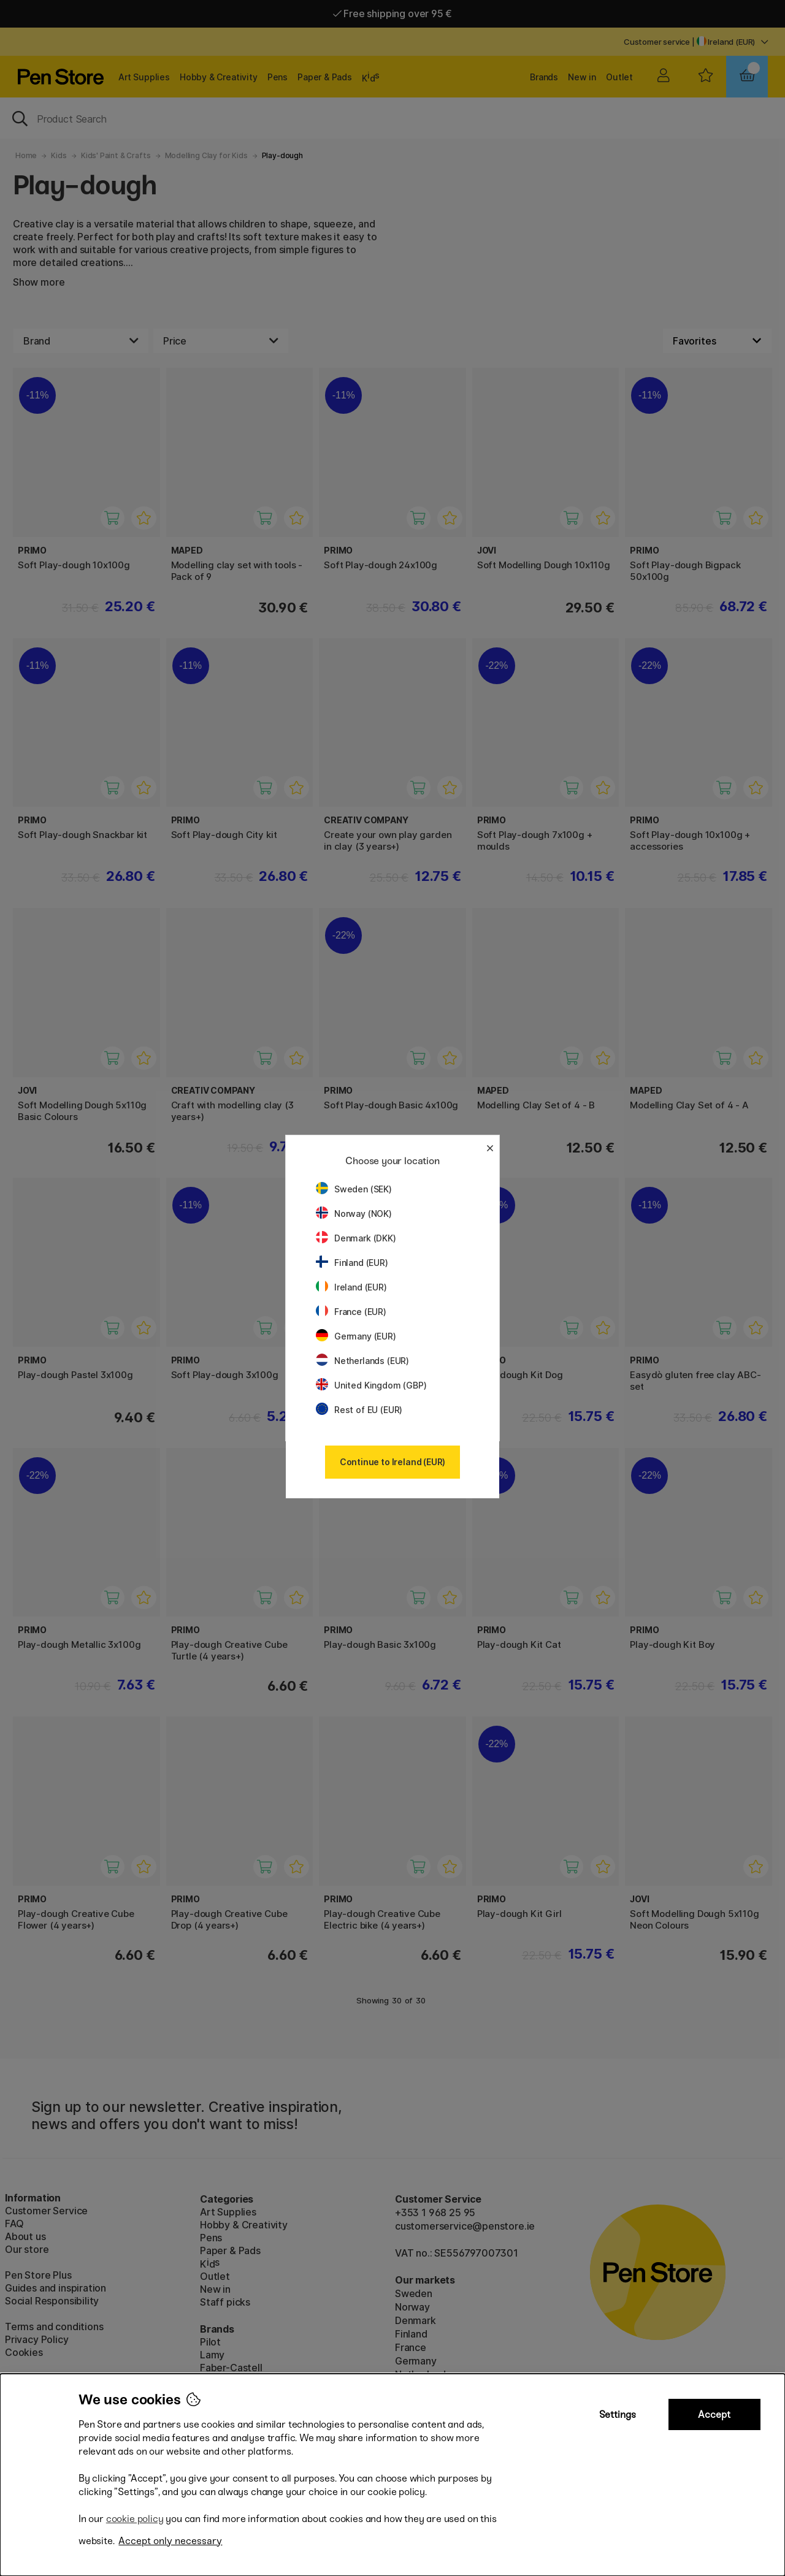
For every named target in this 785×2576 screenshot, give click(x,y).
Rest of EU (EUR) (359, 1409)
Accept (714, 2414)
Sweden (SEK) (354, 1189)
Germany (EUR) (356, 1336)
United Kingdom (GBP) (371, 1385)
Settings (617, 2414)
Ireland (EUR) (351, 1287)
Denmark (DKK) (356, 1238)
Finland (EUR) (352, 1262)
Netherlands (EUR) (362, 1360)
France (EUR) (351, 1311)
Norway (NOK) (354, 1213)
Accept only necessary (170, 2541)
